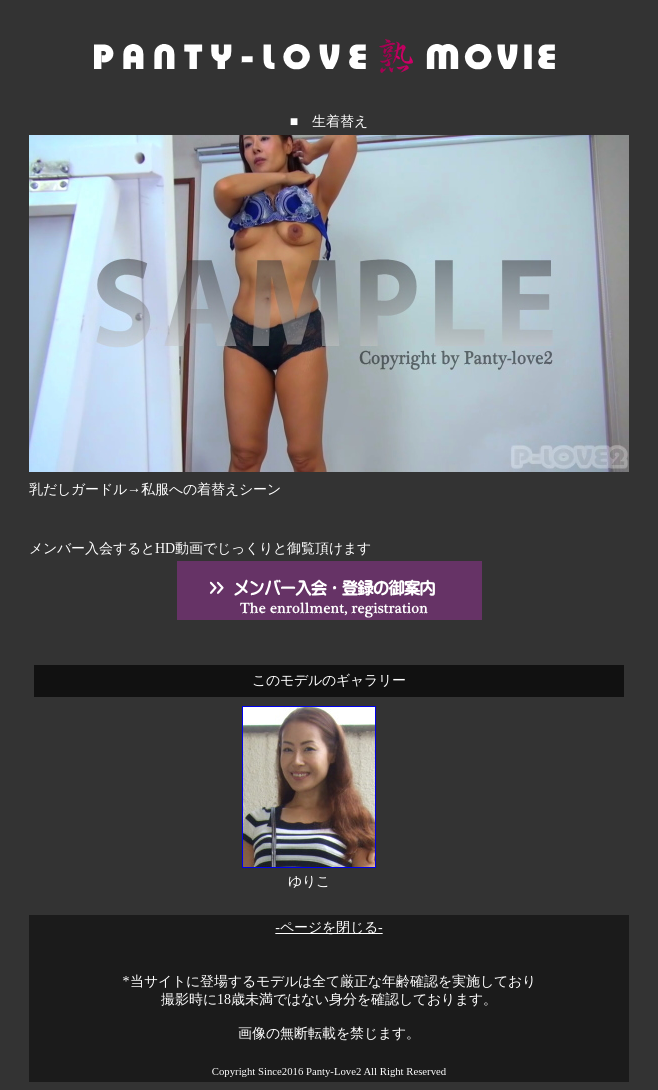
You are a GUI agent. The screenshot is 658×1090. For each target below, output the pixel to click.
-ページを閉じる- (328, 927)
